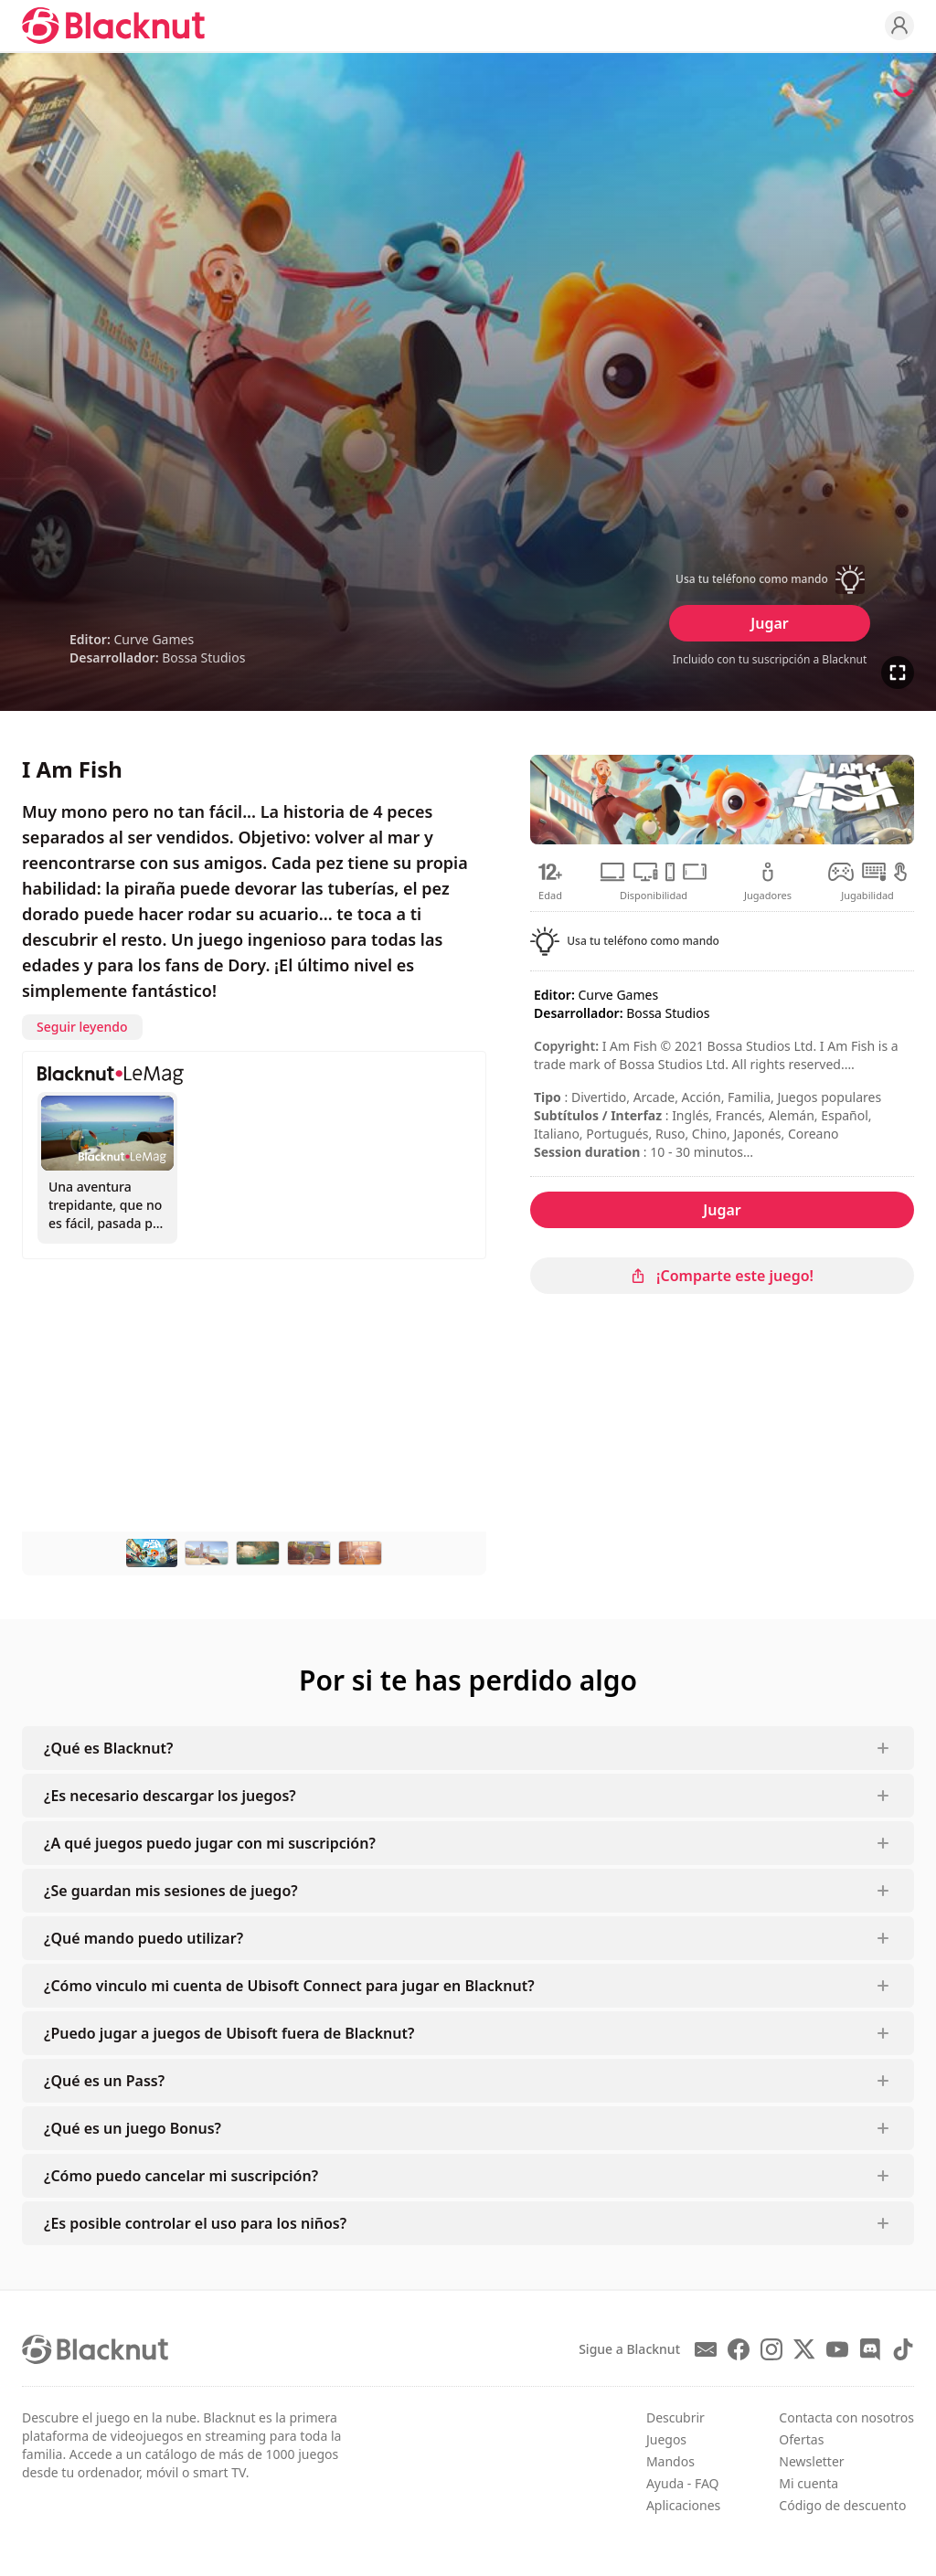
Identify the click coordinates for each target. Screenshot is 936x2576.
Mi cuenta (808, 2483)
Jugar (769, 623)
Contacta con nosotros (846, 2417)
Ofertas (801, 2439)
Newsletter (811, 2461)
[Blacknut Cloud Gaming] (113, 25)
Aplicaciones (683, 2505)
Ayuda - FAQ (682, 2483)
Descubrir (675, 2417)
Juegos (666, 2439)
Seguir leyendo (82, 1026)
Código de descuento (842, 2505)
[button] (770, 579)
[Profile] (899, 25)
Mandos (670, 2461)
